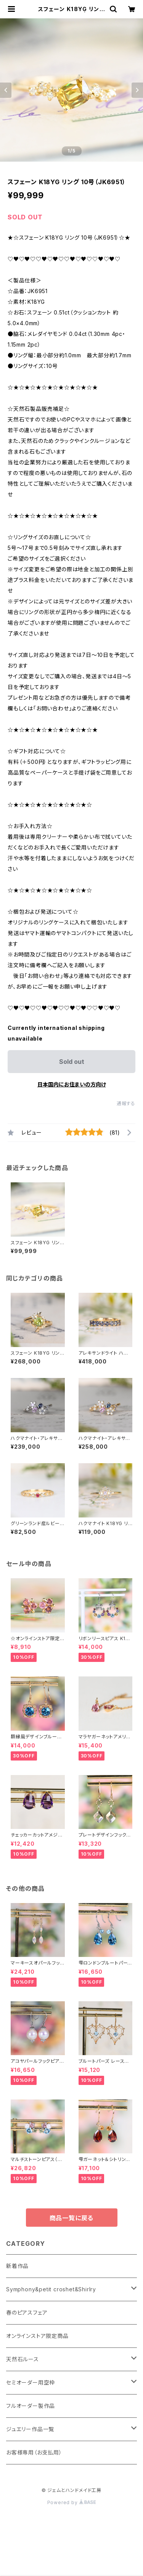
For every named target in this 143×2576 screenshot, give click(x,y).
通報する (126, 1103)
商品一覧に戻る (72, 2218)
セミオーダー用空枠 (30, 2382)
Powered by (71, 2502)
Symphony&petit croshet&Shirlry (51, 2289)
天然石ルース (22, 2359)
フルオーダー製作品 (30, 2406)
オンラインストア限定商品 (37, 2336)
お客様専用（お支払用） (34, 2452)
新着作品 (17, 2266)
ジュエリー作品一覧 (30, 2429)
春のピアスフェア (26, 2312)
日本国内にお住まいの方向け (71, 1084)
